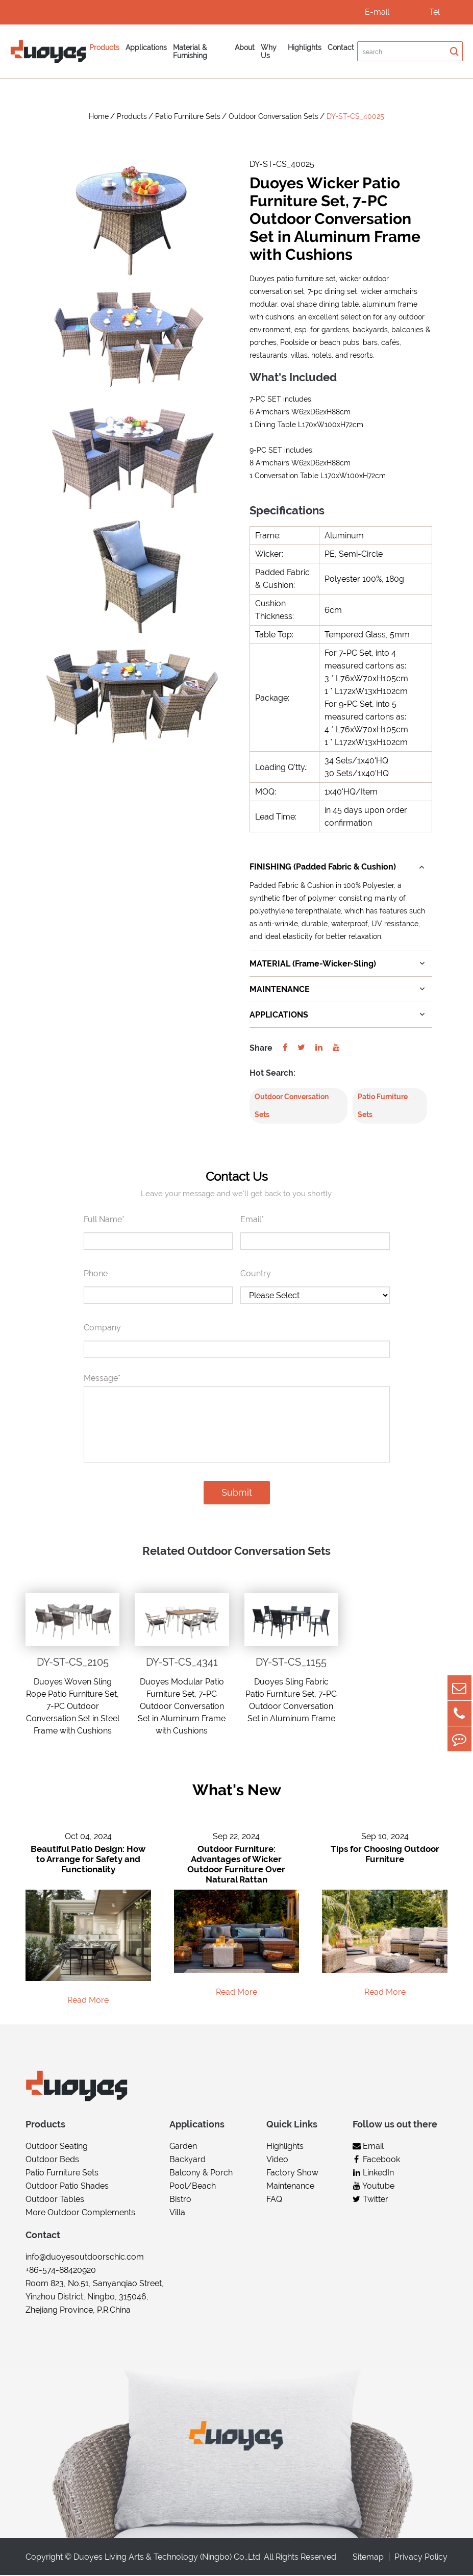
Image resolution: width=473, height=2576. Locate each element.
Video (277, 2160)
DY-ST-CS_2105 (73, 1662)
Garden (183, 2147)
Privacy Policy (420, 2558)
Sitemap (368, 2558)
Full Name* (104, 1220)
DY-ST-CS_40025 (355, 116)
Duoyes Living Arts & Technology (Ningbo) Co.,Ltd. (167, 2558)
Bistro (180, 2200)
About (245, 47)
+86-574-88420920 (61, 2271)
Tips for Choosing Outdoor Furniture (385, 1855)
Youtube (373, 2187)
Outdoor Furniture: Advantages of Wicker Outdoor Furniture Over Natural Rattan (236, 1865)
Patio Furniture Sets (187, 116)
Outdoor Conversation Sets (273, 116)
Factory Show (292, 2173)
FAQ (274, 2200)
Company (102, 1328)
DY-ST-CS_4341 (182, 1662)
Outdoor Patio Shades (67, 2187)
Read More (88, 2001)
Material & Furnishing (190, 51)
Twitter (370, 2200)
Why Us (269, 51)
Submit (236, 1493)
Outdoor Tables (55, 2200)
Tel (434, 12)
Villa (177, 2213)
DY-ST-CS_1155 (291, 1662)
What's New (236, 1790)
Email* (252, 1220)
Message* (102, 1378)
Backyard (187, 2160)
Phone (96, 1274)
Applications (146, 47)
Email (368, 2147)
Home (99, 116)
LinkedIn (373, 2173)
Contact (341, 47)
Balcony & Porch (201, 2173)
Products (104, 47)
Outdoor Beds (52, 2160)
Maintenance (290, 2187)
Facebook (376, 2160)
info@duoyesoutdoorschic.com (85, 2258)
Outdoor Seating (57, 2147)
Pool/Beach (192, 2187)
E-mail (377, 12)
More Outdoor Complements (80, 2213)
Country (255, 1274)
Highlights (304, 47)
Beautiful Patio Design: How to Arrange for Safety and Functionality (88, 1860)
